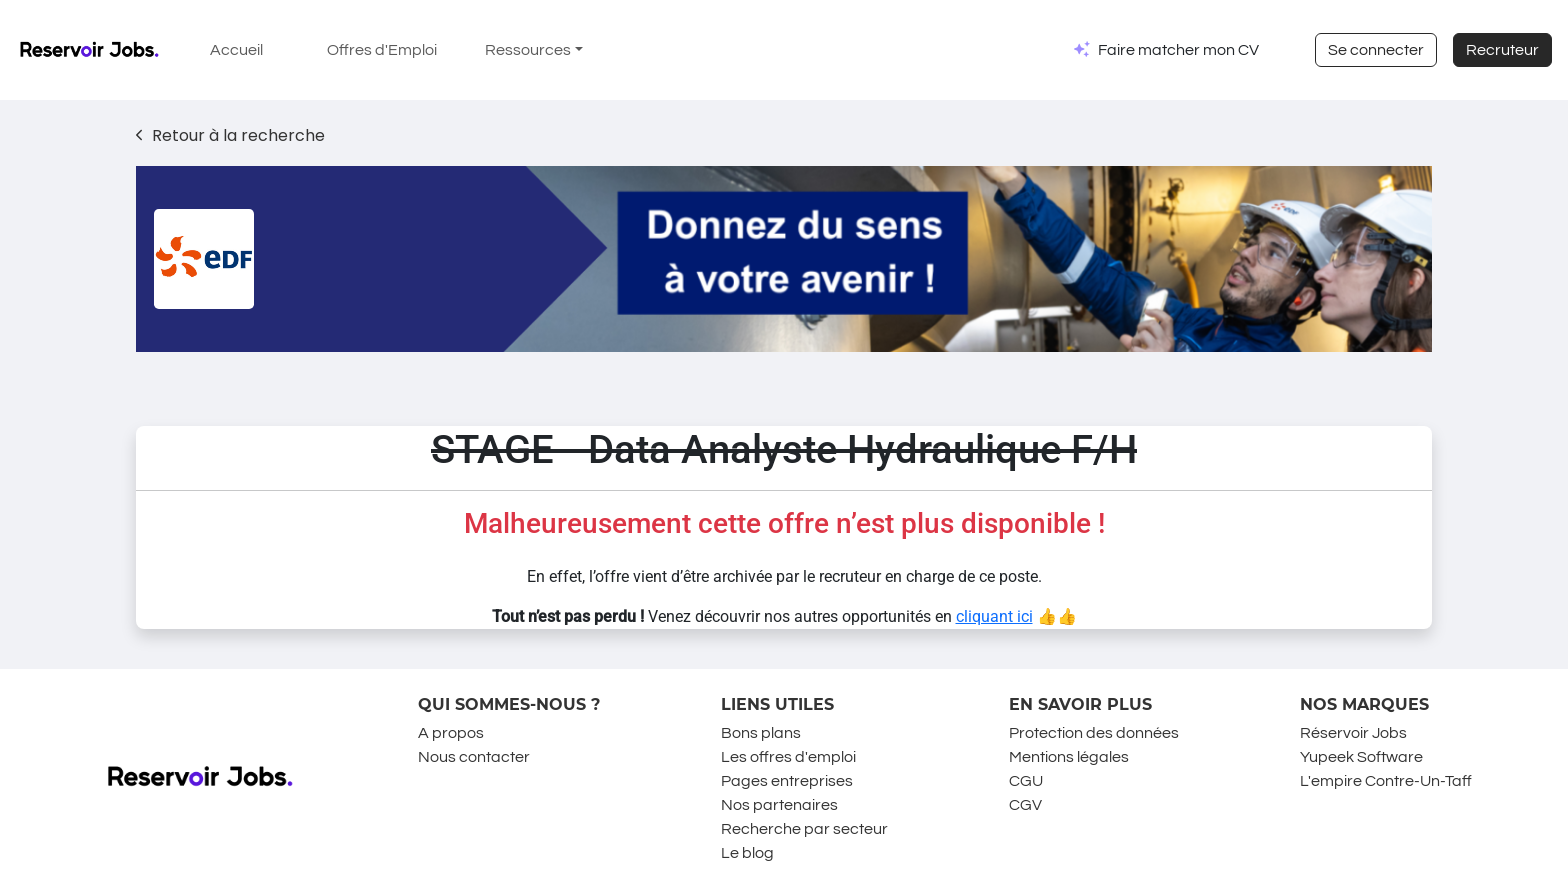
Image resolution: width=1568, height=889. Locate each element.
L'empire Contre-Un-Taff (1386, 781)
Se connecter (1376, 50)
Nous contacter (474, 757)
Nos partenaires (779, 805)
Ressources (528, 50)
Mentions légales (1069, 757)
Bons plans (761, 733)
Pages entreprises (787, 781)
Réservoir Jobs (1353, 733)
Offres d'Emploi (382, 50)
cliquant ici (994, 616)
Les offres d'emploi (788, 757)
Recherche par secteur (804, 829)
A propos (451, 733)
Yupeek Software (1361, 757)
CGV (1025, 805)
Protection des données (1094, 733)
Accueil (236, 50)
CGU (1026, 781)
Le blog (747, 853)
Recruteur (1502, 50)
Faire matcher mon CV (1178, 50)
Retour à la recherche (230, 135)
